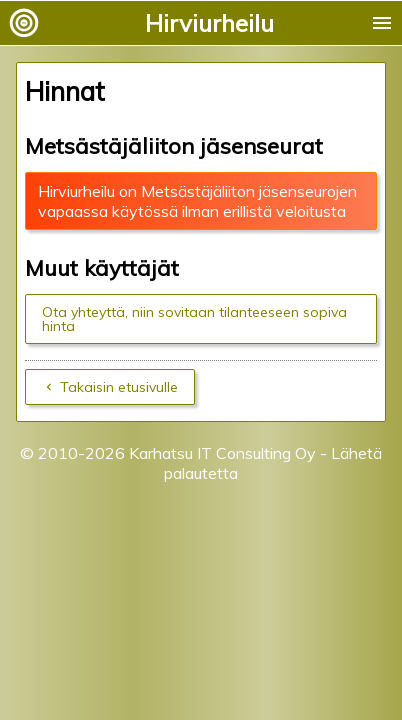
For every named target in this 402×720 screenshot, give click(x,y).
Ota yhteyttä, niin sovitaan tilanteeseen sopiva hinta (194, 319)
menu (382, 23)
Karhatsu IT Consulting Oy (222, 453)
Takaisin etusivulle (119, 387)
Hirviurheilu (209, 23)
